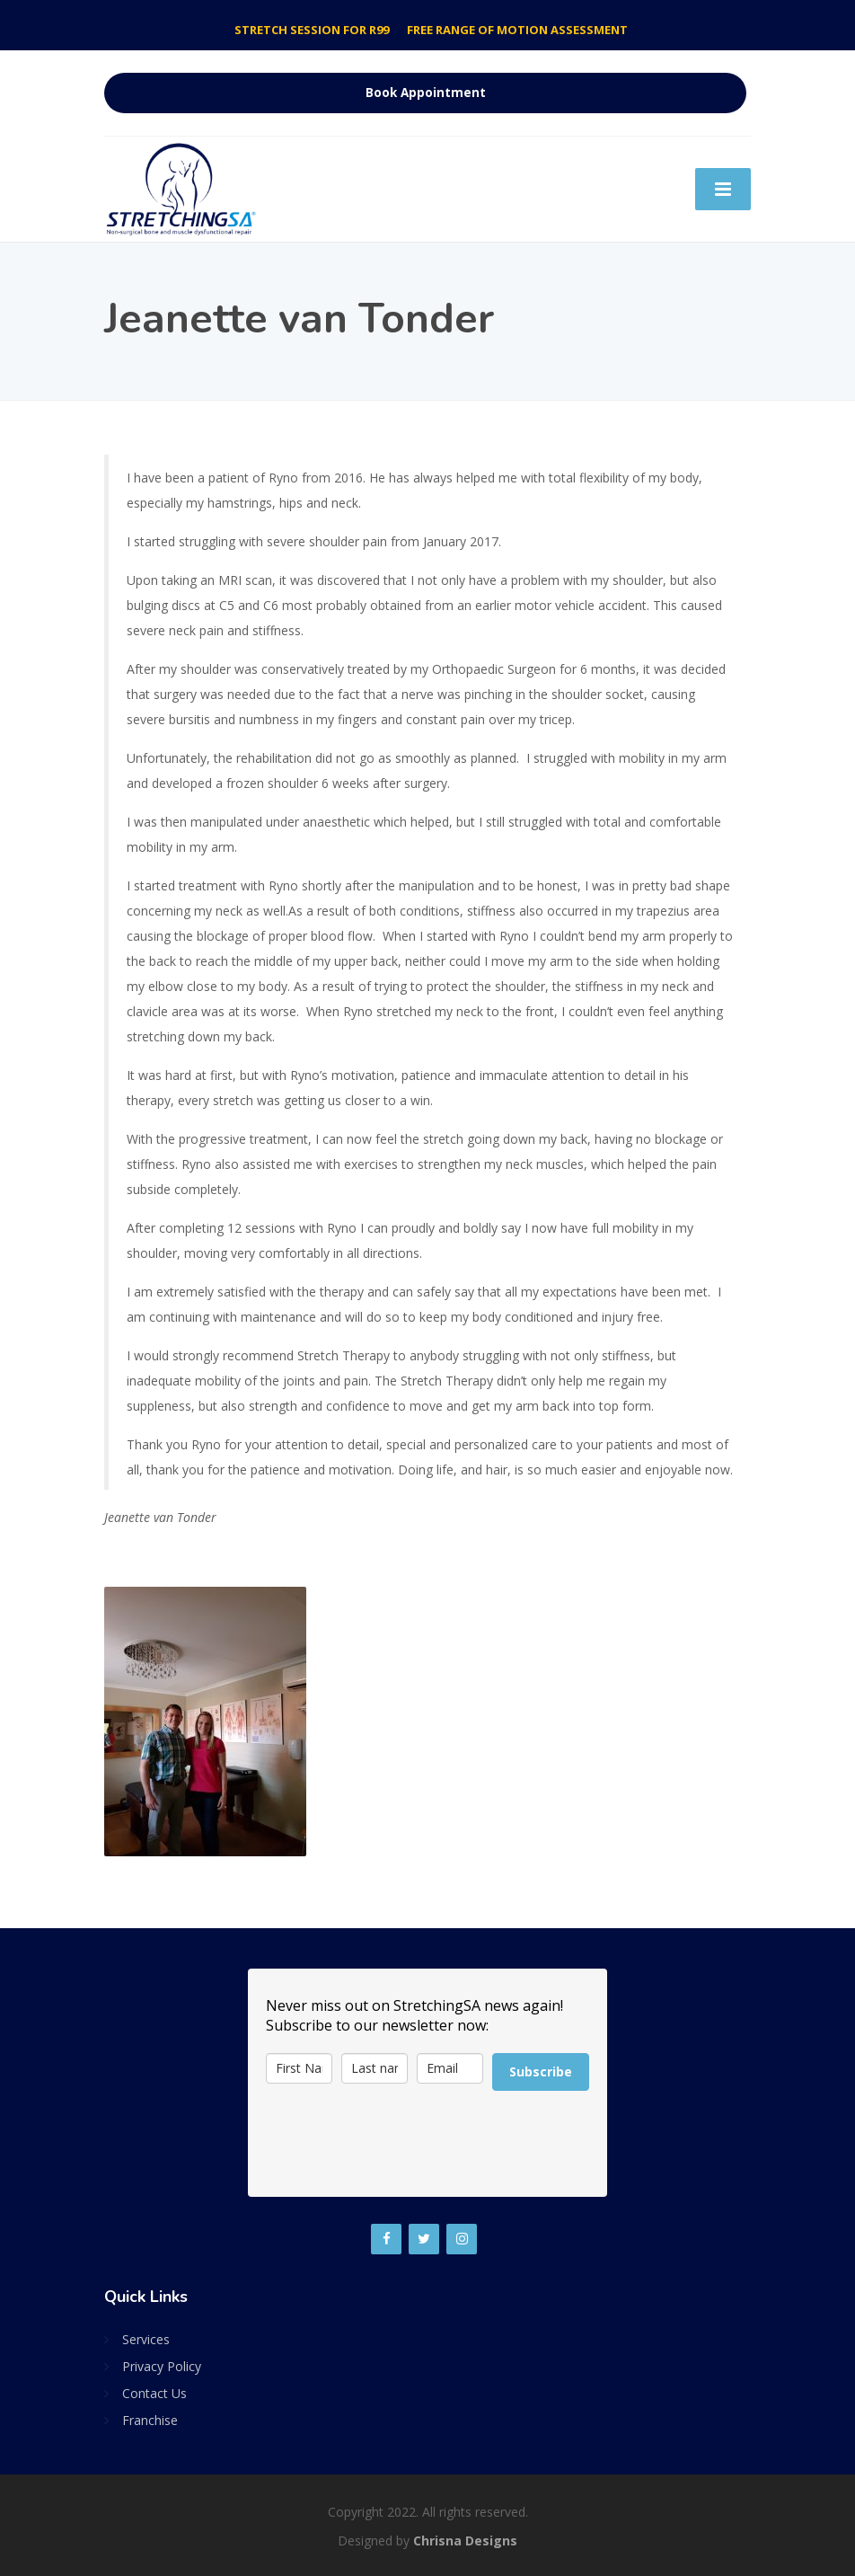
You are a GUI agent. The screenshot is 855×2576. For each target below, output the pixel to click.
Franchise (150, 2420)
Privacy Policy (161, 2366)
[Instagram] (461, 2239)
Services (146, 2339)
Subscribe (540, 2071)
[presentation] (402, 2144)
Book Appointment (426, 92)
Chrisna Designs (465, 2540)
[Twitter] (424, 2239)
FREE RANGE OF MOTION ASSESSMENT (517, 30)
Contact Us (154, 2393)
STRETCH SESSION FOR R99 (311, 30)
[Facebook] (386, 2239)
